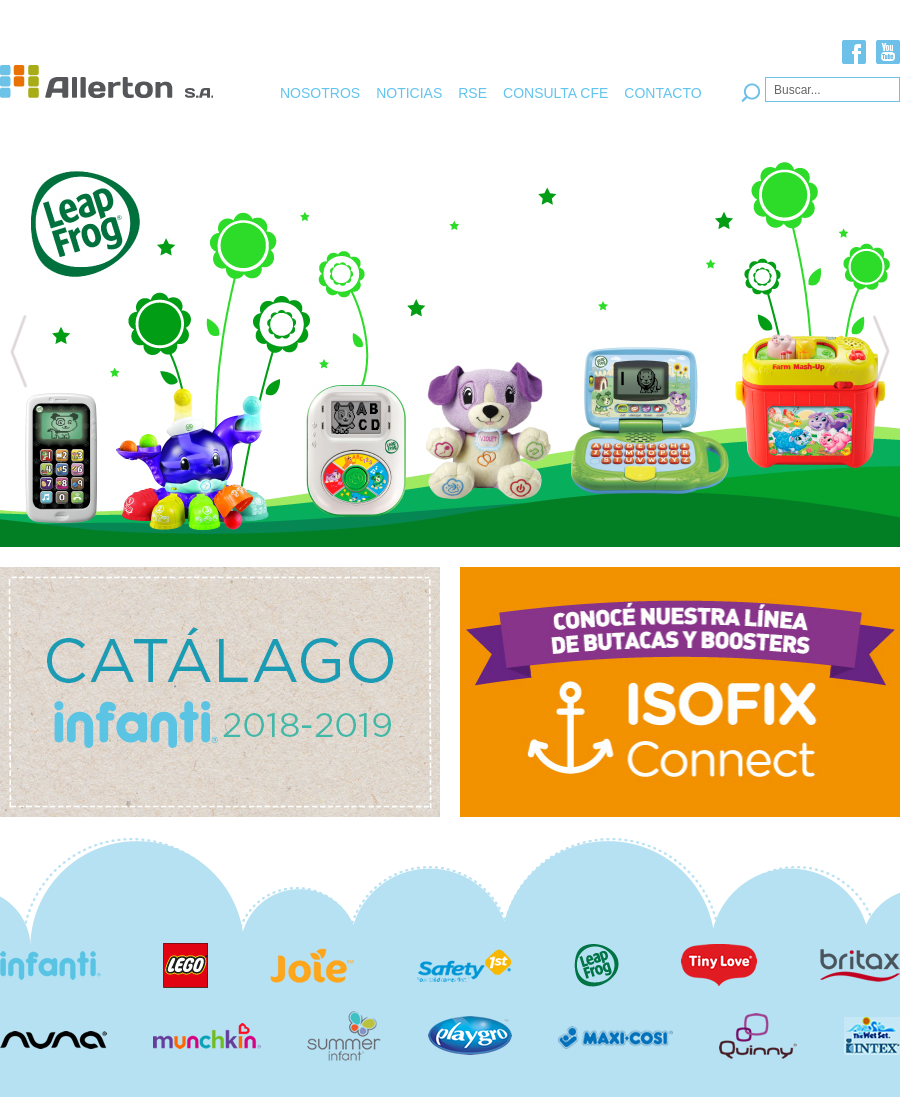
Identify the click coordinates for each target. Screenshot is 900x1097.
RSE (472, 93)
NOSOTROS (320, 93)
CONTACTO (662, 93)
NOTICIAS (409, 93)
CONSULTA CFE (555, 93)
